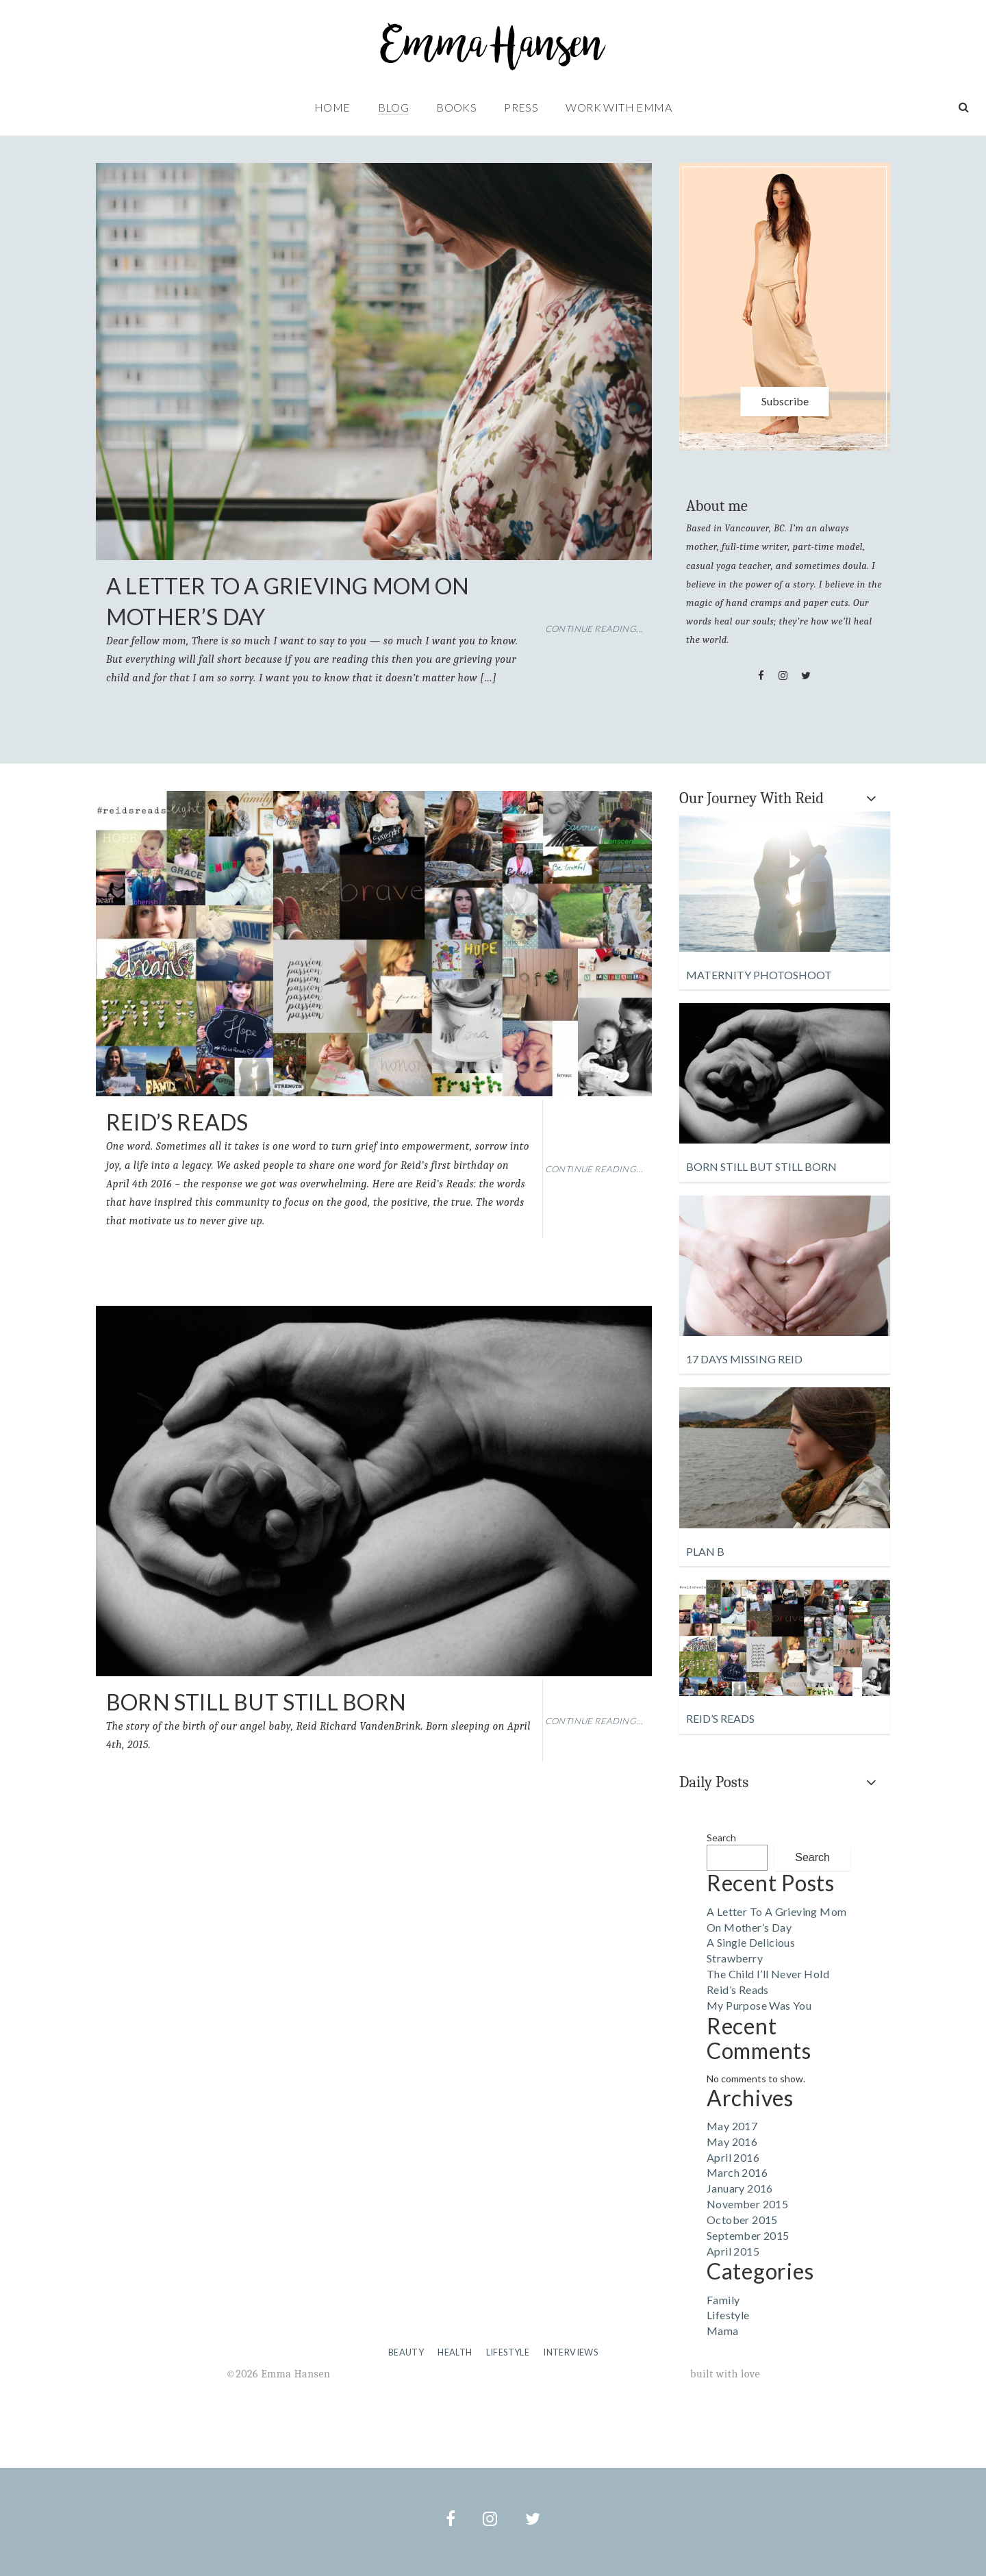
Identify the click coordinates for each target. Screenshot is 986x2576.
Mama (723, 2330)
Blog (393, 107)
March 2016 (737, 2172)
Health (455, 2352)
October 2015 (742, 2219)
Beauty (406, 2352)
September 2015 (748, 2235)
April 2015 (733, 2251)
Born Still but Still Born (256, 1702)
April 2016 (733, 2157)
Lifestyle (728, 2314)
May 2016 (732, 2141)
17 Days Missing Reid (744, 1358)
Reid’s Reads (177, 1122)
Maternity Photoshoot (759, 974)
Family (723, 2299)
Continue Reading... (594, 628)
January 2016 (740, 2188)
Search (721, 1837)
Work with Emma (619, 107)
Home (332, 107)
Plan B (705, 1551)
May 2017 (732, 2125)
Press (521, 107)
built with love (725, 2374)
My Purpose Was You (759, 2005)
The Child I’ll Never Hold (768, 1973)
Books (456, 107)
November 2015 (747, 2203)
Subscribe (785, 400)
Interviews (570, 2352)
